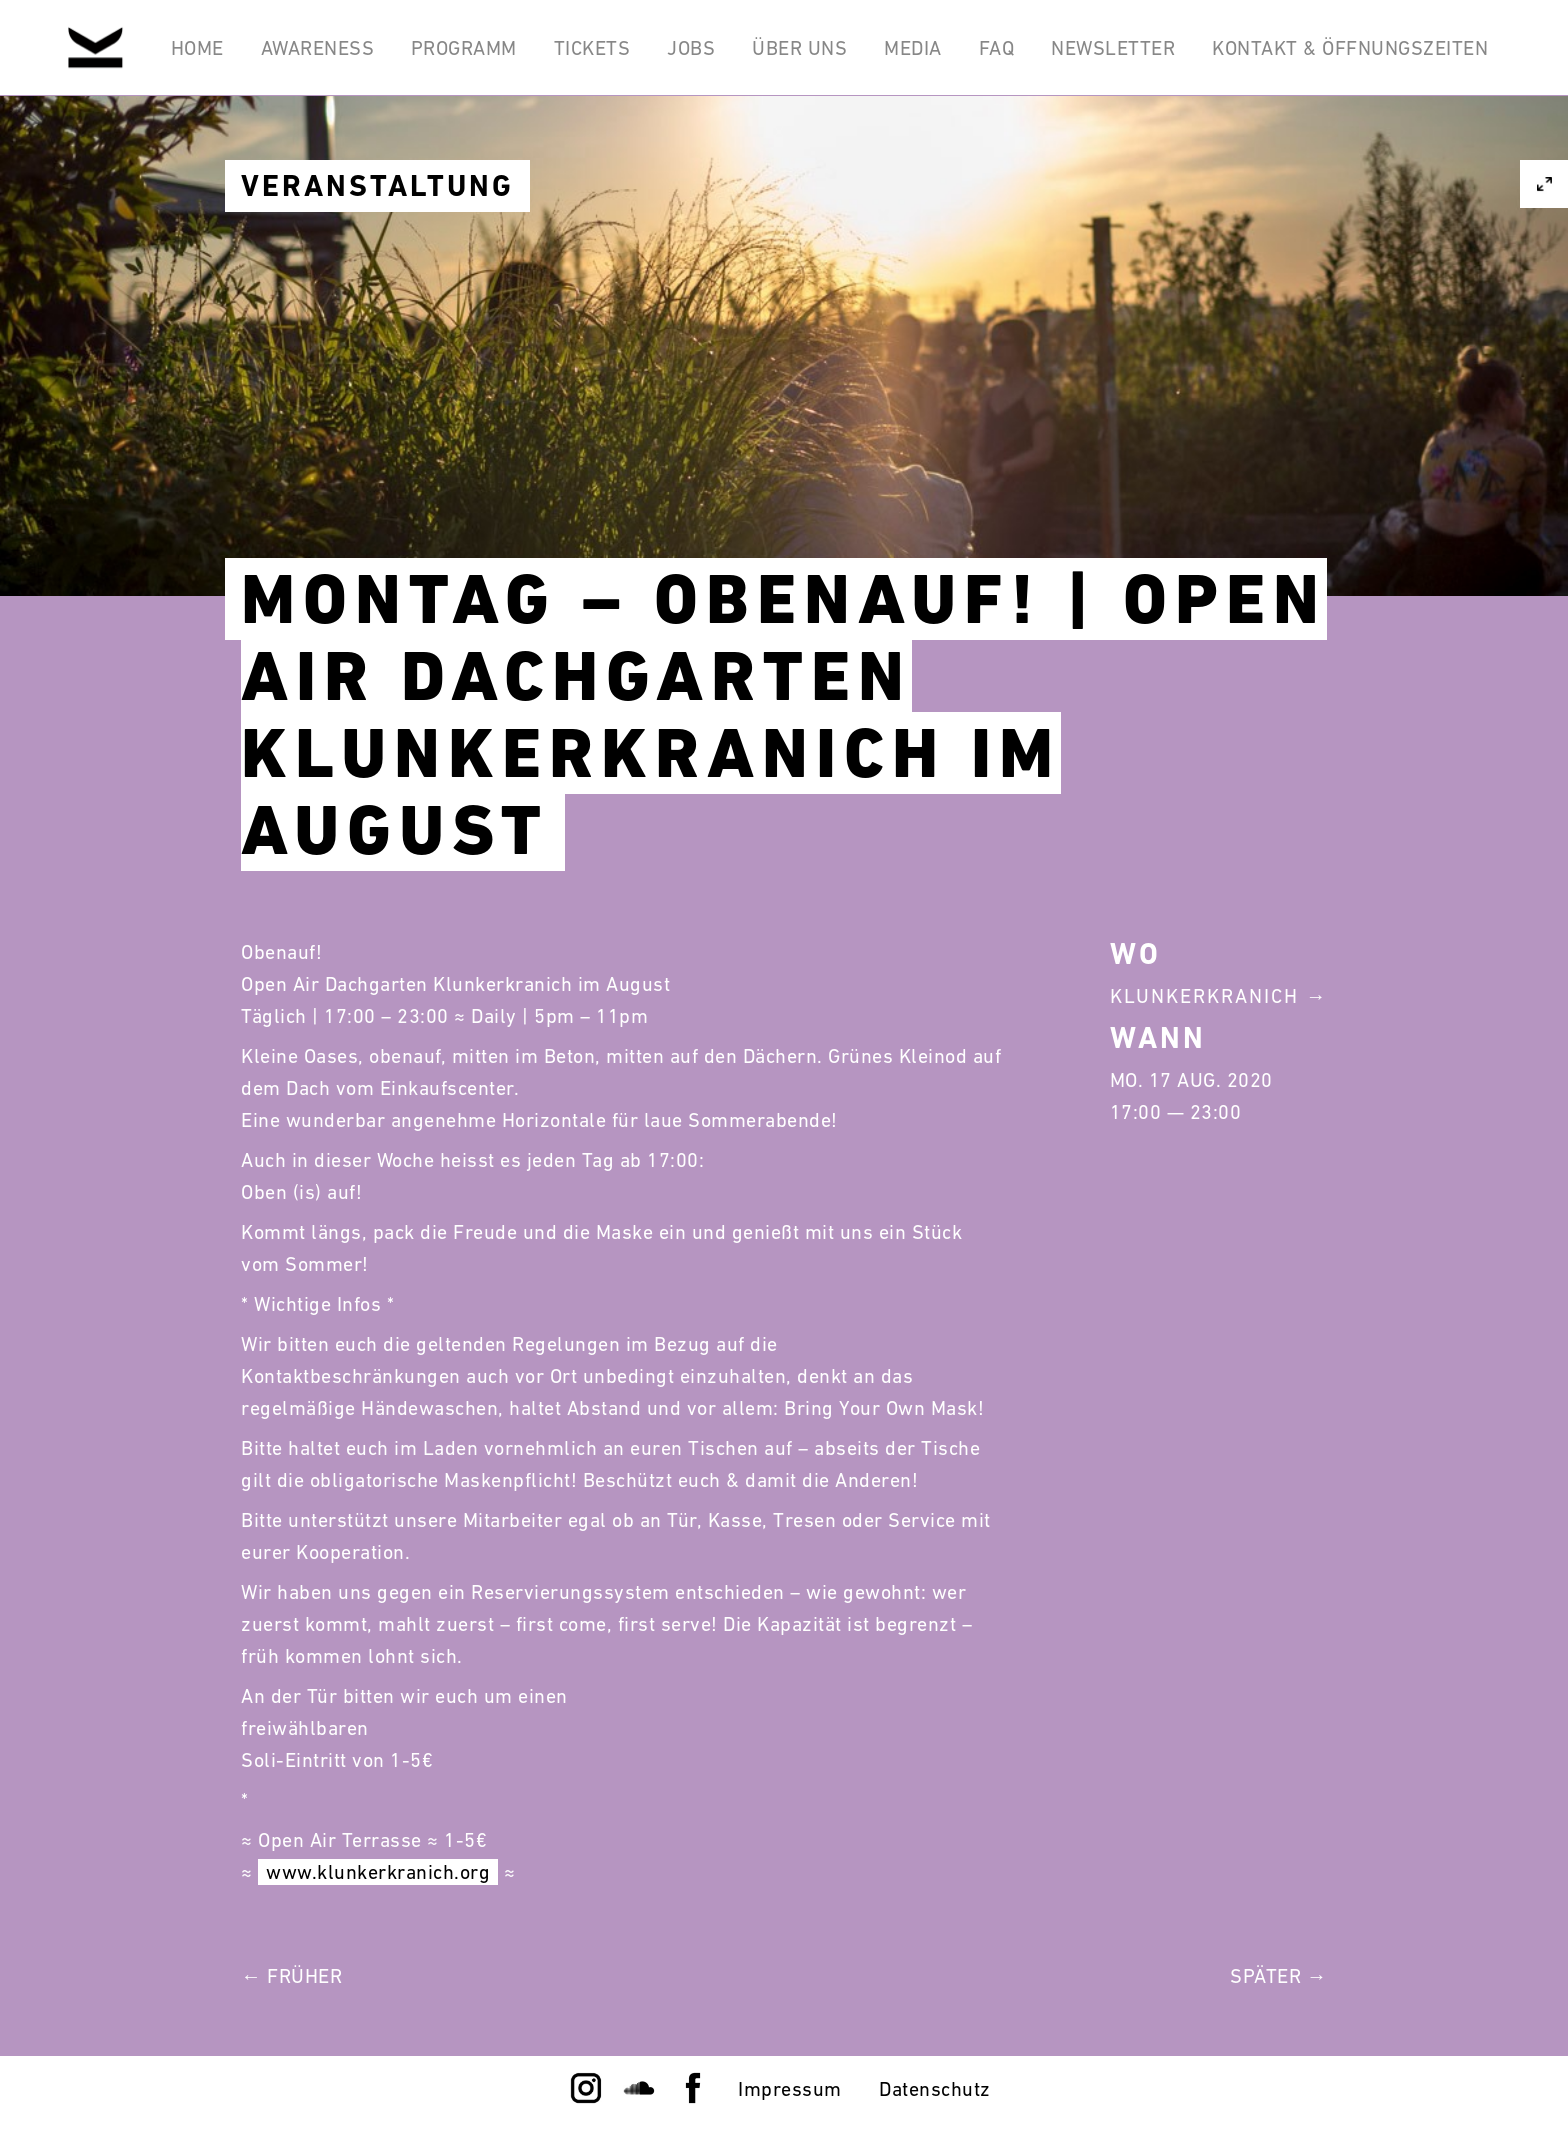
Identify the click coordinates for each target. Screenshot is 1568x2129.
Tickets (589, 48)
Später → (1278, 1976)
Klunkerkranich (1204, 996)
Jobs (689, 48)
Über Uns (797, 48)
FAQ (996, 48)
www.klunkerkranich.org (378, 1872)
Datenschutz (935, 2089)
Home (192, 48)
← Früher (291, 1976)
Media (912, 48)
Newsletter (1113, 48)
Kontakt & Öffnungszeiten (1350, 48)
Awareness (313, 48)
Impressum (790, 2089)
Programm (460, 48)
